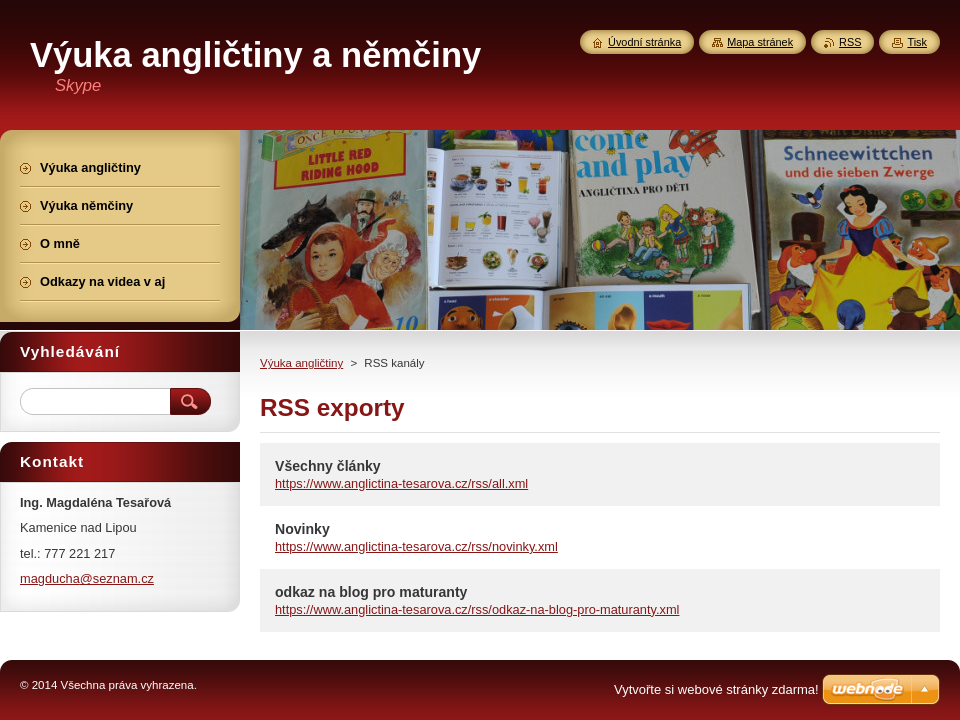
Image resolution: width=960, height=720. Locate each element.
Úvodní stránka (644, 42)
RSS (850, 42)
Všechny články (328, 466)
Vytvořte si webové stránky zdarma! (716, 689)
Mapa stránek (760, 42)
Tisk (917, 42)
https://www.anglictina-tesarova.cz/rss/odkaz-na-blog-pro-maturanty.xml (477, 609)
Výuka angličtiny (301, 363)
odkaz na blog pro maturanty (371, 592)
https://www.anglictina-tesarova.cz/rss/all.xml (401, 483)
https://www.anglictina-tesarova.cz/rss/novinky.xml (416, 546)
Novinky (302, 529)
